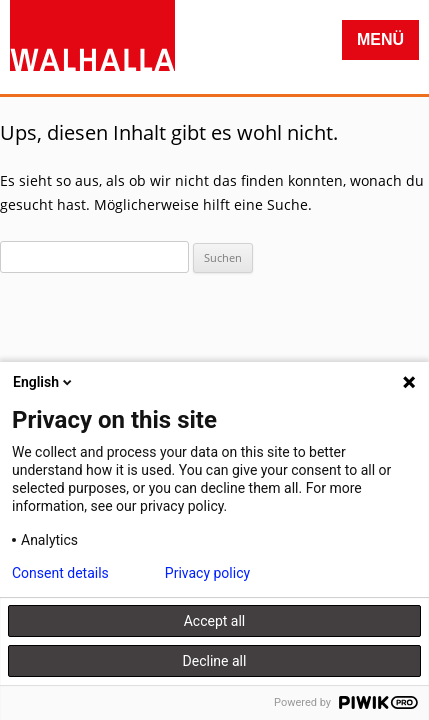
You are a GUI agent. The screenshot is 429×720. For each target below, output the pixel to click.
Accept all (215, 621)
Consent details (60, 573)
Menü (380, 39)
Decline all (215, 661)
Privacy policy (207, 573)
